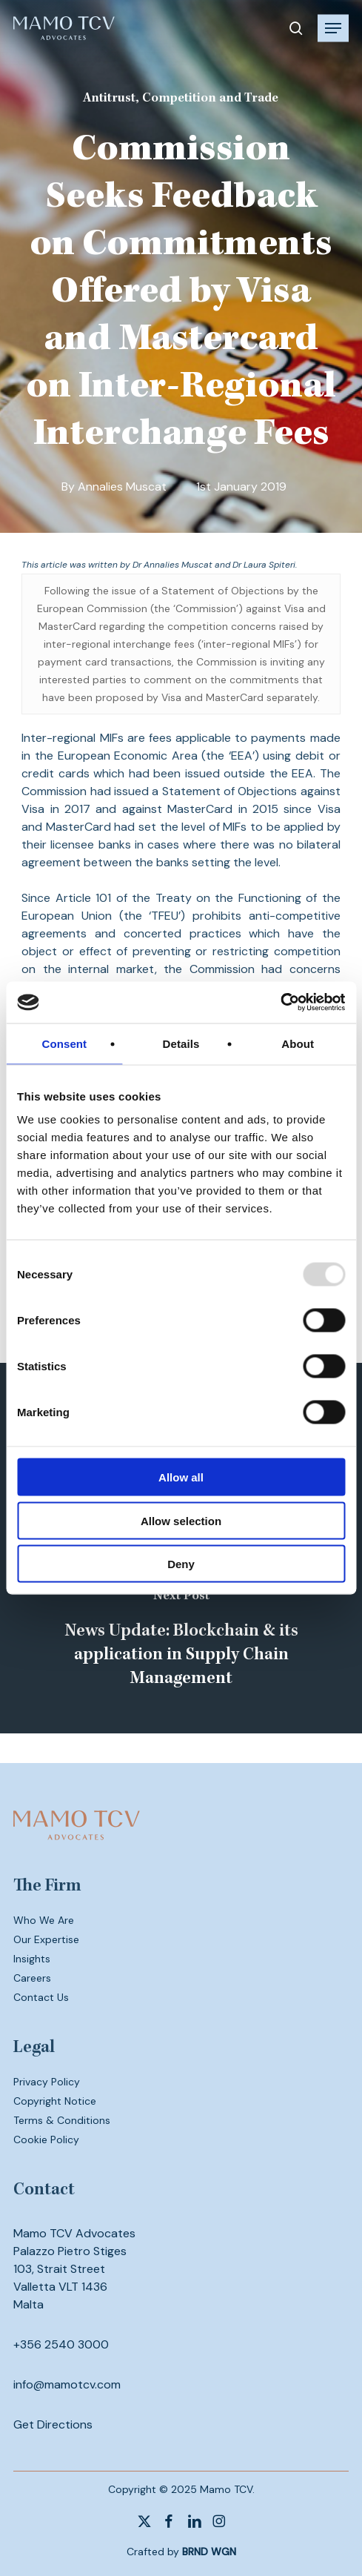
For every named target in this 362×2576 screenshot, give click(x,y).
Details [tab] (181, 1043)
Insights (31, 1958)
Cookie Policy (46, 2139)
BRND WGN (209, 2551)
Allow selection (181, 1520)
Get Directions (53, 2424)
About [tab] (297, 1043)
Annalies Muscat (122, 486)
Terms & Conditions (61, 2120)
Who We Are (43, 1920)
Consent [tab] (64, 1043)
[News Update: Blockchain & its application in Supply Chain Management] (181, 1640)
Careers (32, 1978)
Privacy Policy (46, 2081)
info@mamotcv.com (67, 2384)
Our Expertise (46, 1939)
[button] (333, 28)
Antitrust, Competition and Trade (180, 98)
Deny (181, 1564)
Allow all (181, 1477)
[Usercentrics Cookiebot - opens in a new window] (280, 1002)
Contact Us (41, 1997)
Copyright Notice (54, 2101)
